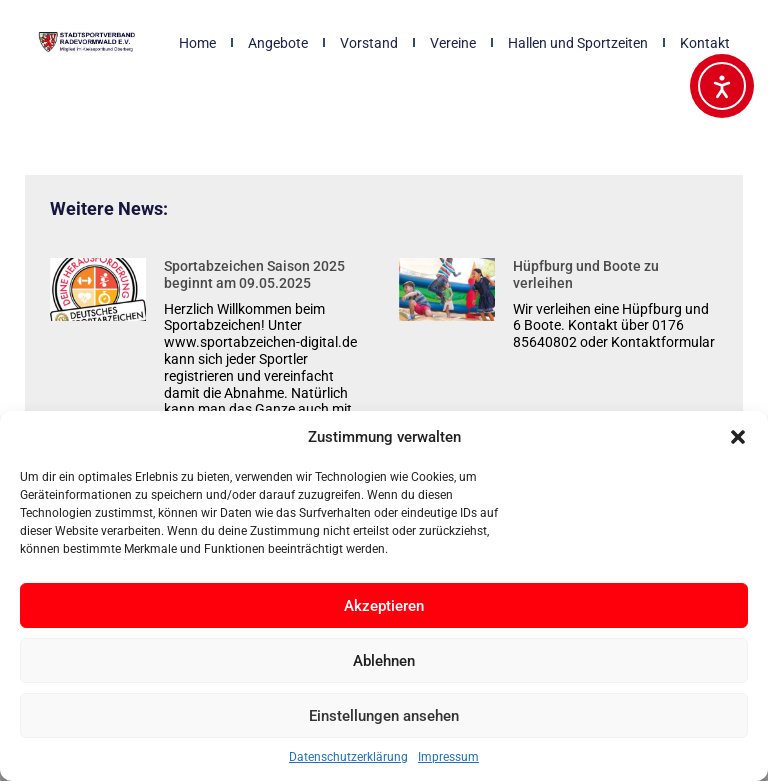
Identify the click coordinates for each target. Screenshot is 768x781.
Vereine (453, 43)
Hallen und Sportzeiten (578, 43)
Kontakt (705, 43)
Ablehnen (384, 661)
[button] (738, 437)
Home (197, 43)
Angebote (278, 43)
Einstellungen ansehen (384, 716)
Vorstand (369, 43)
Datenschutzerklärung (348, 757)
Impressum (448, 757)
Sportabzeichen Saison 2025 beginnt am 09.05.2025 (254, 274)
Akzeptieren (384, 606)
